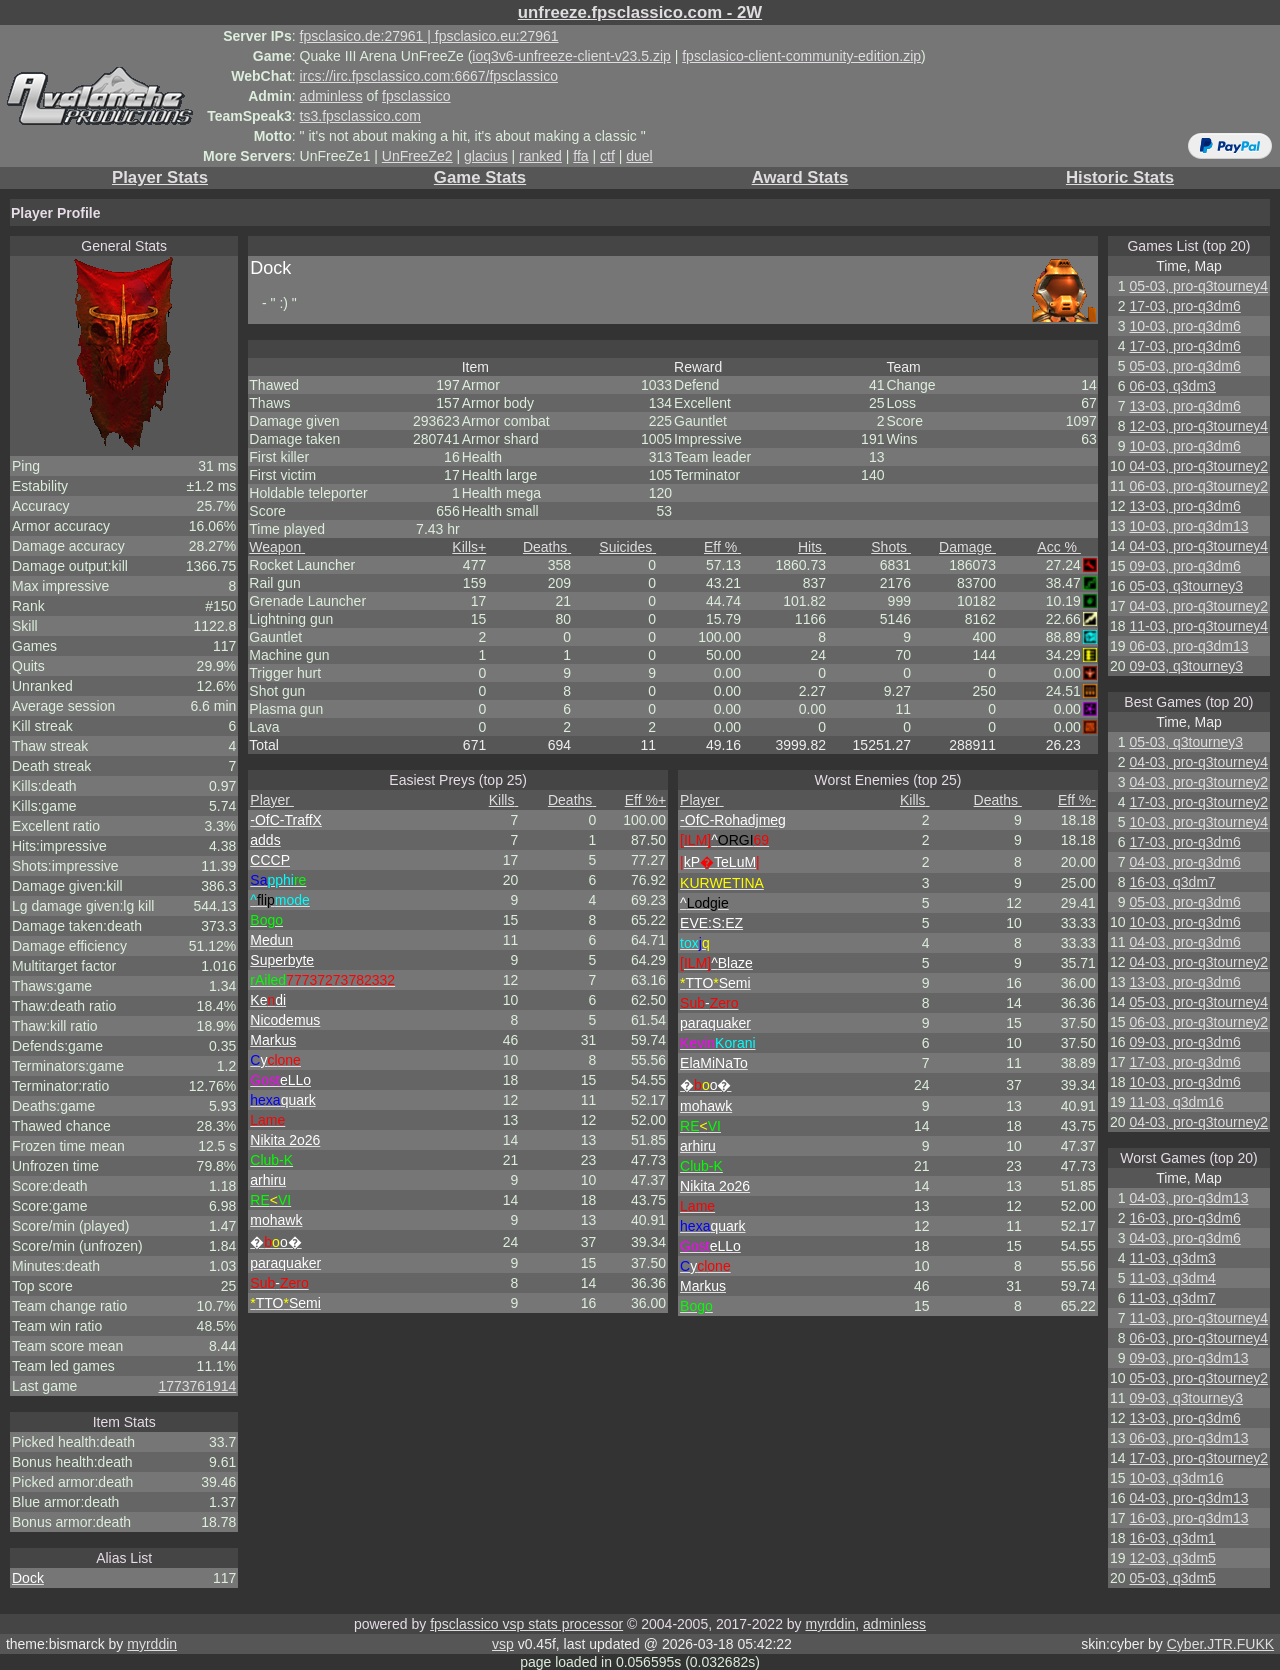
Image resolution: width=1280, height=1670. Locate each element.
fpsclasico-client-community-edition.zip (801, 56)
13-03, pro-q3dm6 (1184, 406)
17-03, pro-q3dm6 (1184, 306)
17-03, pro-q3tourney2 (1198, 802)
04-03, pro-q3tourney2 (1198, 466)
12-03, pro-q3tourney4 (1198, 426)
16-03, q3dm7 (1172, 882)
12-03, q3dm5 (1172, 1558)
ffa (580, 156)
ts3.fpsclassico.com (360, 116)
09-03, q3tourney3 (1186, 666)
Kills (469, 547)
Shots (891, 547)
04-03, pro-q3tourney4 (1198, 546)
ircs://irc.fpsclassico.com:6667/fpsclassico (429, 76)
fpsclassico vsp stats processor (526, 1624)
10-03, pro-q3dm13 (1188, 526)
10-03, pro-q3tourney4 (1198, 822)
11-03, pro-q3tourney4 (1198, 626)
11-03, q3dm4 (1172, 1278)
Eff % (722, 547)
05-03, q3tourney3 (1186, 586)
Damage (967, 547)
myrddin (830, 1624)
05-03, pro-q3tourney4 (1198, 286)
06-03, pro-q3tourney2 (1198, 486)
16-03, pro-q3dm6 (1184, 1218)
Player (272, 800)
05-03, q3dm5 (1172, 1578)
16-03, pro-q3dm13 (1188, 1518)
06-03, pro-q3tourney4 (1198, 1338)
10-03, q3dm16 (1176, 1478)
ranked (540, 156)
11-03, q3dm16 (1176, 1102)
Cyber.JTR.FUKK (1220, 1644)
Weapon (277, 547)
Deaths (547, 547)
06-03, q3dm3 (1172, 386)
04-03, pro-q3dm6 (1184, 862)
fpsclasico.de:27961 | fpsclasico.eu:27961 (429, 36)
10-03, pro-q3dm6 (1184, 326)
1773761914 (197, 1386)
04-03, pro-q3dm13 (1188, 1198)
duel (639, 156)
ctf (607, 156)
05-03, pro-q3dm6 (1184, 366)
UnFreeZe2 (417, 156)
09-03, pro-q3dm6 (1184, 566)
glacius (486, 156)
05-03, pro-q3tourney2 (1198, 1378)
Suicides (627, 547)
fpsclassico (416, 96)
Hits (812, 547)
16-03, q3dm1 (1172, 1538)
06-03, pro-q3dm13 (1188, 646)
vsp (503, 1644)
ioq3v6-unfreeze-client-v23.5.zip (571, 56)
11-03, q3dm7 (1172, 1298)
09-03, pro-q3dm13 (1188, 1358)
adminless (331, 96)
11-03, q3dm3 (1172, 1258)
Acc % (1059, 547)
